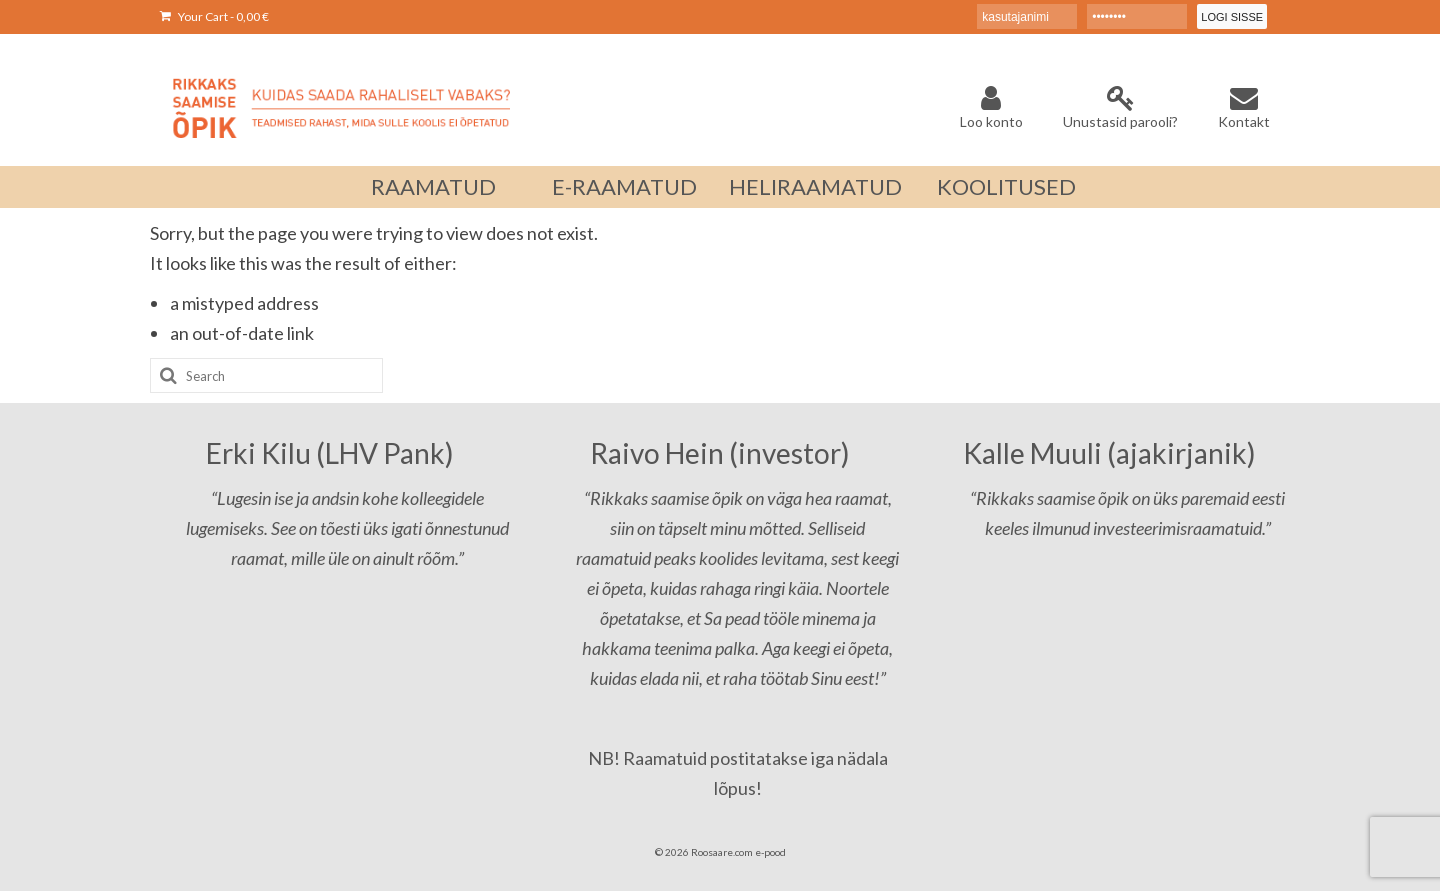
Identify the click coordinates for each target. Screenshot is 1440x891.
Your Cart (214, 16)
